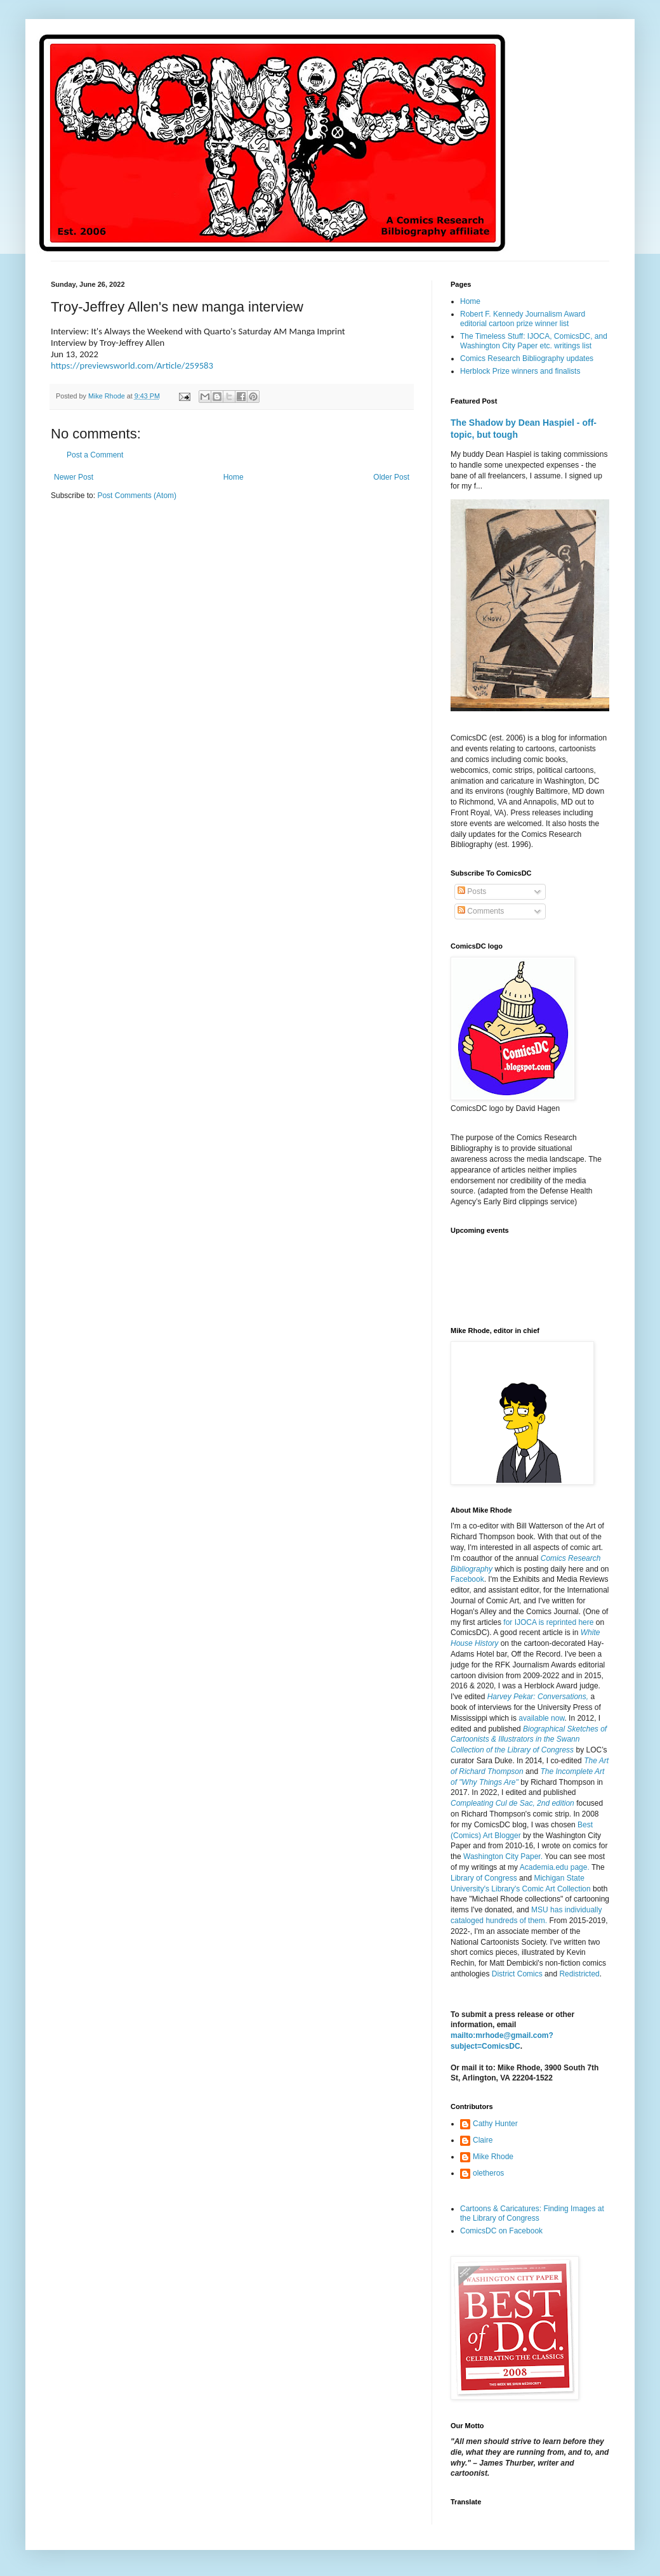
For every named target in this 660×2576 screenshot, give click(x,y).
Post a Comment (95, 454)
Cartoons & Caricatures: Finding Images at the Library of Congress (532, 2213)
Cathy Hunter (495, 2123)
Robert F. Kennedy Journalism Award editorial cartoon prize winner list (522, 318)
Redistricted (579, 1973)
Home (233, 477)
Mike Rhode (493, 2156)
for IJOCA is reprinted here (548, 1622)
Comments (481, 911)
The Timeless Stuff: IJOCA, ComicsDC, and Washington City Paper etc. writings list (533, 341)
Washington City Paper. (503, 1856)
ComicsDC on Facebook (501, 2230)
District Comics (516, 1973)
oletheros (488, 2173)
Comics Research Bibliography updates (526, 358)
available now (541, 1718)
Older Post (391, 477)
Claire (482, 2140)
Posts (472, 891)
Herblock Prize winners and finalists (520, 371)
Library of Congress (484, 1878)
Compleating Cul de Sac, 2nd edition (512, 1803)
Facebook (467, 1579)
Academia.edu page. (555, 1867)
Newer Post (73, 477)
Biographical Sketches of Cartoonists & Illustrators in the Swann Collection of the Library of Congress (529, 1740)
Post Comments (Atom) (136, 495)
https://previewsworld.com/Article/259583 (132, 365)
